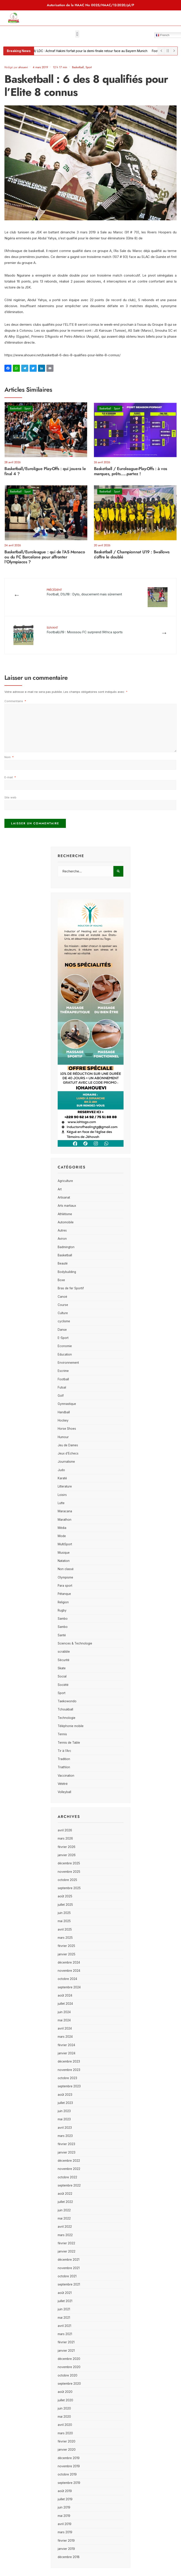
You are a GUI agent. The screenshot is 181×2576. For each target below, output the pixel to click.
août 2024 (65, 1995)
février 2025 (66, 1946)
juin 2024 (64, 2012)
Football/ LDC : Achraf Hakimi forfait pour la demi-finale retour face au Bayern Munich (88, 51)
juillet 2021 (65, 2301)
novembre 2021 (69, 2268)
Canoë (62, 1296)
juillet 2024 (65, 2003)
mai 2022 (64, 2218)
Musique (64, 1552)
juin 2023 (64, 2111)
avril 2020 (65, 2425)
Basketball (78, 67)
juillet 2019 (65, 2499)
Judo (61, 1470)
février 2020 (66, 2441)
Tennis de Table (69, 1742)
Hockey (63, 1420)
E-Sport (63, 1338)
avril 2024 (65, 2028)
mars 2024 (65, 2036)
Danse (62, 1329)
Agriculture (65, 1181)
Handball (64, 1412)
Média (62, 1528)
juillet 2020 (65, 2400)
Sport (89, 67)
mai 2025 (64, 1921)
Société (63, 1685)
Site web (10, 797)
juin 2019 (64, 2507)
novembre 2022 (69, 2169)
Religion (63, 1602)
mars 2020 (65, 2433)
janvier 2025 (66, 1954)
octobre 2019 (67, 2474)
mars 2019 (65, 2532)
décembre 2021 (68, 2259)
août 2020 (65, 2392)
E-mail (10, 777)
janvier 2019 (66, 2549)
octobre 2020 (67, 2375)
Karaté (62, 1478)
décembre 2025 (69, 1863)
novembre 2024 (69, 1970)
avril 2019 (64, 2524)
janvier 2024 (66, 2053)
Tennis (62, 1734)
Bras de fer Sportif (71, 1288)
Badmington (66, 1247)
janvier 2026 (67, 1855)
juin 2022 (64, 2210)
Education (65, 1354)
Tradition (64, 1759)
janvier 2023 (66, 2152)
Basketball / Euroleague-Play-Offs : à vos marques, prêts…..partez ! (130, 471)
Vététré (63, 1784)
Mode (62, 1536)
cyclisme (64, 1321)
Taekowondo (67, 1701)
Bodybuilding (67, 1272)
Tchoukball (65, 1709)
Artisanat (64, 1197)
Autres (62, 1230)
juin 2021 (64, 2309)
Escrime (63, 1371)
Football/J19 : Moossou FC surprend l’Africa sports (85, 630)
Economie (65, 1346)
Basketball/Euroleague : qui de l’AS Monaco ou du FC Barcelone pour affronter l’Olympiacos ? (44, 557)
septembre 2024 (69, 1987)
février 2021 (66, 2342)
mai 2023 (64, 2119)
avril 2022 (65, 2226)
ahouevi (23, 67)
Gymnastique (67, 1404)
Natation (64, 1561)
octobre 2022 (67, 2177)
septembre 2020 (69, 2383)
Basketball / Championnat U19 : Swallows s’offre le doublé (132, 554)
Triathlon (64, 1767)
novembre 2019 (69, 2466)
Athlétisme (65, 1214)
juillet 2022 (65, 2202)
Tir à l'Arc (64, 1751)
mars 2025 (65, 1937)
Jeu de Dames (68, 1445)
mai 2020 (64, 2416)
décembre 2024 (69, 1962)
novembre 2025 (69, 1871)
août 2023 (65, 2094)
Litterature (65, 1486)
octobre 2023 (67, 2078)
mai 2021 (64, 2317)
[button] (77, 34)
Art (60, 1189)
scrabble (64, 1651)
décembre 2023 (69, 2061)
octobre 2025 (67, 1880)
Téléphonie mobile (71, 1726)
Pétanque (64, 1594)
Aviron (62, 1238)
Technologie (66, 1718)
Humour (63, 1437)
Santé (62, 1635)
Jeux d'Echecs (68, 1453)
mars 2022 (65, 2235)
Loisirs (62, 1495)
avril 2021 (64, 2326)
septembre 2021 (69, 2284)
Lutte (61, 1503)
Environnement (68, 1362)
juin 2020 (64, 2408)
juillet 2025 (65, 1904)
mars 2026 (65, 1838)
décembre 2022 (69, 2160)
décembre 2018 (69, 2557)
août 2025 (65, 1896)
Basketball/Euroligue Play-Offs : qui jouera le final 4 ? (45, 471)
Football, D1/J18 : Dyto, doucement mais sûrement (84, 592)
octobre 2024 (67, 1979)
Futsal (62, 1387)
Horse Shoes (67, 1428)
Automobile (66, 1222)
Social (62, 1676)
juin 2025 (64, 1913)
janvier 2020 (67, 2449)
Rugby (62, 1610)
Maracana (65, 1511)
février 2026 (66, 1847)
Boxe (61, 1280)
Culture (63, 1313)
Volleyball (64, 1792)
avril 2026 (65, 1830)
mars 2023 (65, 2136)
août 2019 (65, 2491)
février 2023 (66, 2144)
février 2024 (66, 2045)
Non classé (66, 1569)
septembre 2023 (69, 2086)
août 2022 (65, 2193)
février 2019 (66, 2540)
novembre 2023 (69, 2070)
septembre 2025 (69, 1888)
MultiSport (65, 1544)
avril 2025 (65, 1929)
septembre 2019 (69, 2483)
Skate (62, 1668)
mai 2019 (64, 2516)
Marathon (64, 1519)
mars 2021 (65, 2334)
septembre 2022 (69, 2185)
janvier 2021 (66, 2350)
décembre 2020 (69, 2359)
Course (63, 1305)
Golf (61, 1395)
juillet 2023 (65, 2103)
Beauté (63, 1263)
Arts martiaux (67, 1205)
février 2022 (66, 2243)
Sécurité (63, 1660)
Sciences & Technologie (75, 1643)
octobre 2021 (67, 2276)
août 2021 (65, 2293)
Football (63, 1379)
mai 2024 (64, 2020)
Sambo (63, 1618)
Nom (9, 757)
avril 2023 (65, 2127)
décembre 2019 (69, 2458)
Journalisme (66, 1461)
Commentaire (15, 701)
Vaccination (66, 1775)
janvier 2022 (66, 2251)
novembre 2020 (69, 2367)
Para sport (65, 1585)
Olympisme (65, 1577)
